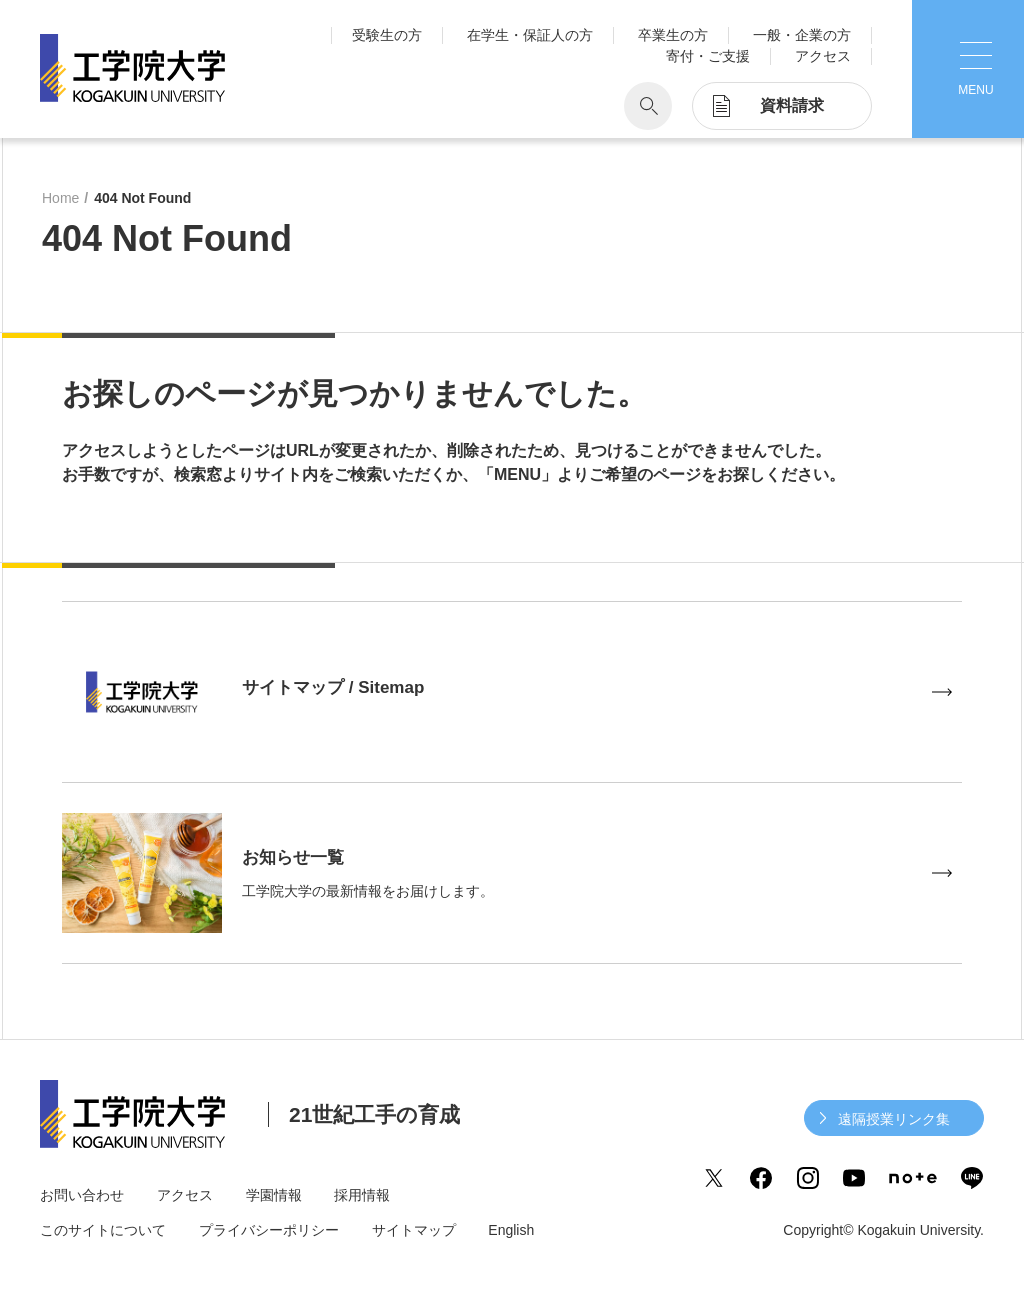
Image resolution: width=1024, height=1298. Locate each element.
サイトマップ (414, 1230)
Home (60, 198)
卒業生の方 (673, 35)
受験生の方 (387, 35)
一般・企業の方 (802, 35)
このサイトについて (103, 1230)
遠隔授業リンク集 (894, 1119)
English (511, 1230)
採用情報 (362, 1195)
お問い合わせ (82, 1195)
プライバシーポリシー (269, 1230)
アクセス (823, 56)
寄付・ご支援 (708, 56)
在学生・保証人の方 (530, 35)
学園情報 (274, 1195)
